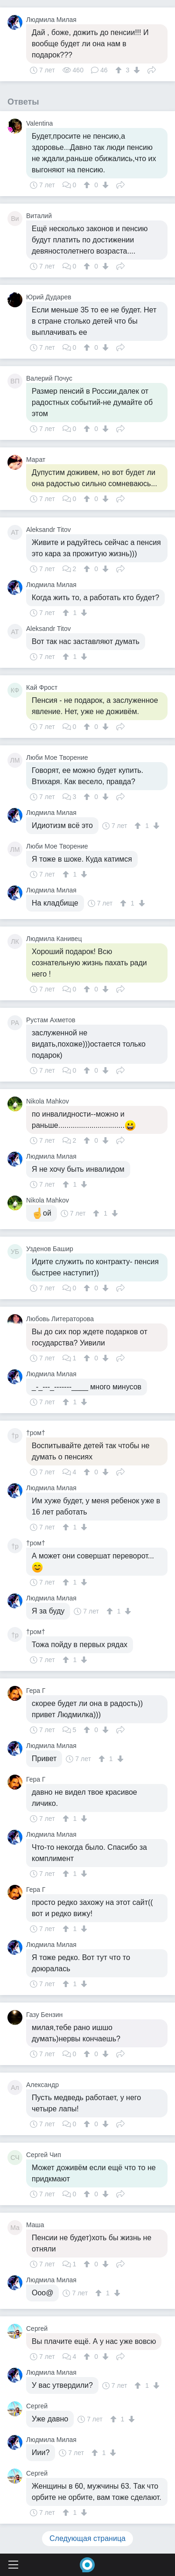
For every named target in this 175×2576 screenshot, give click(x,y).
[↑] (119, 70)
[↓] (135, 70)
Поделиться (152, 69)
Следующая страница (87, 2538)
